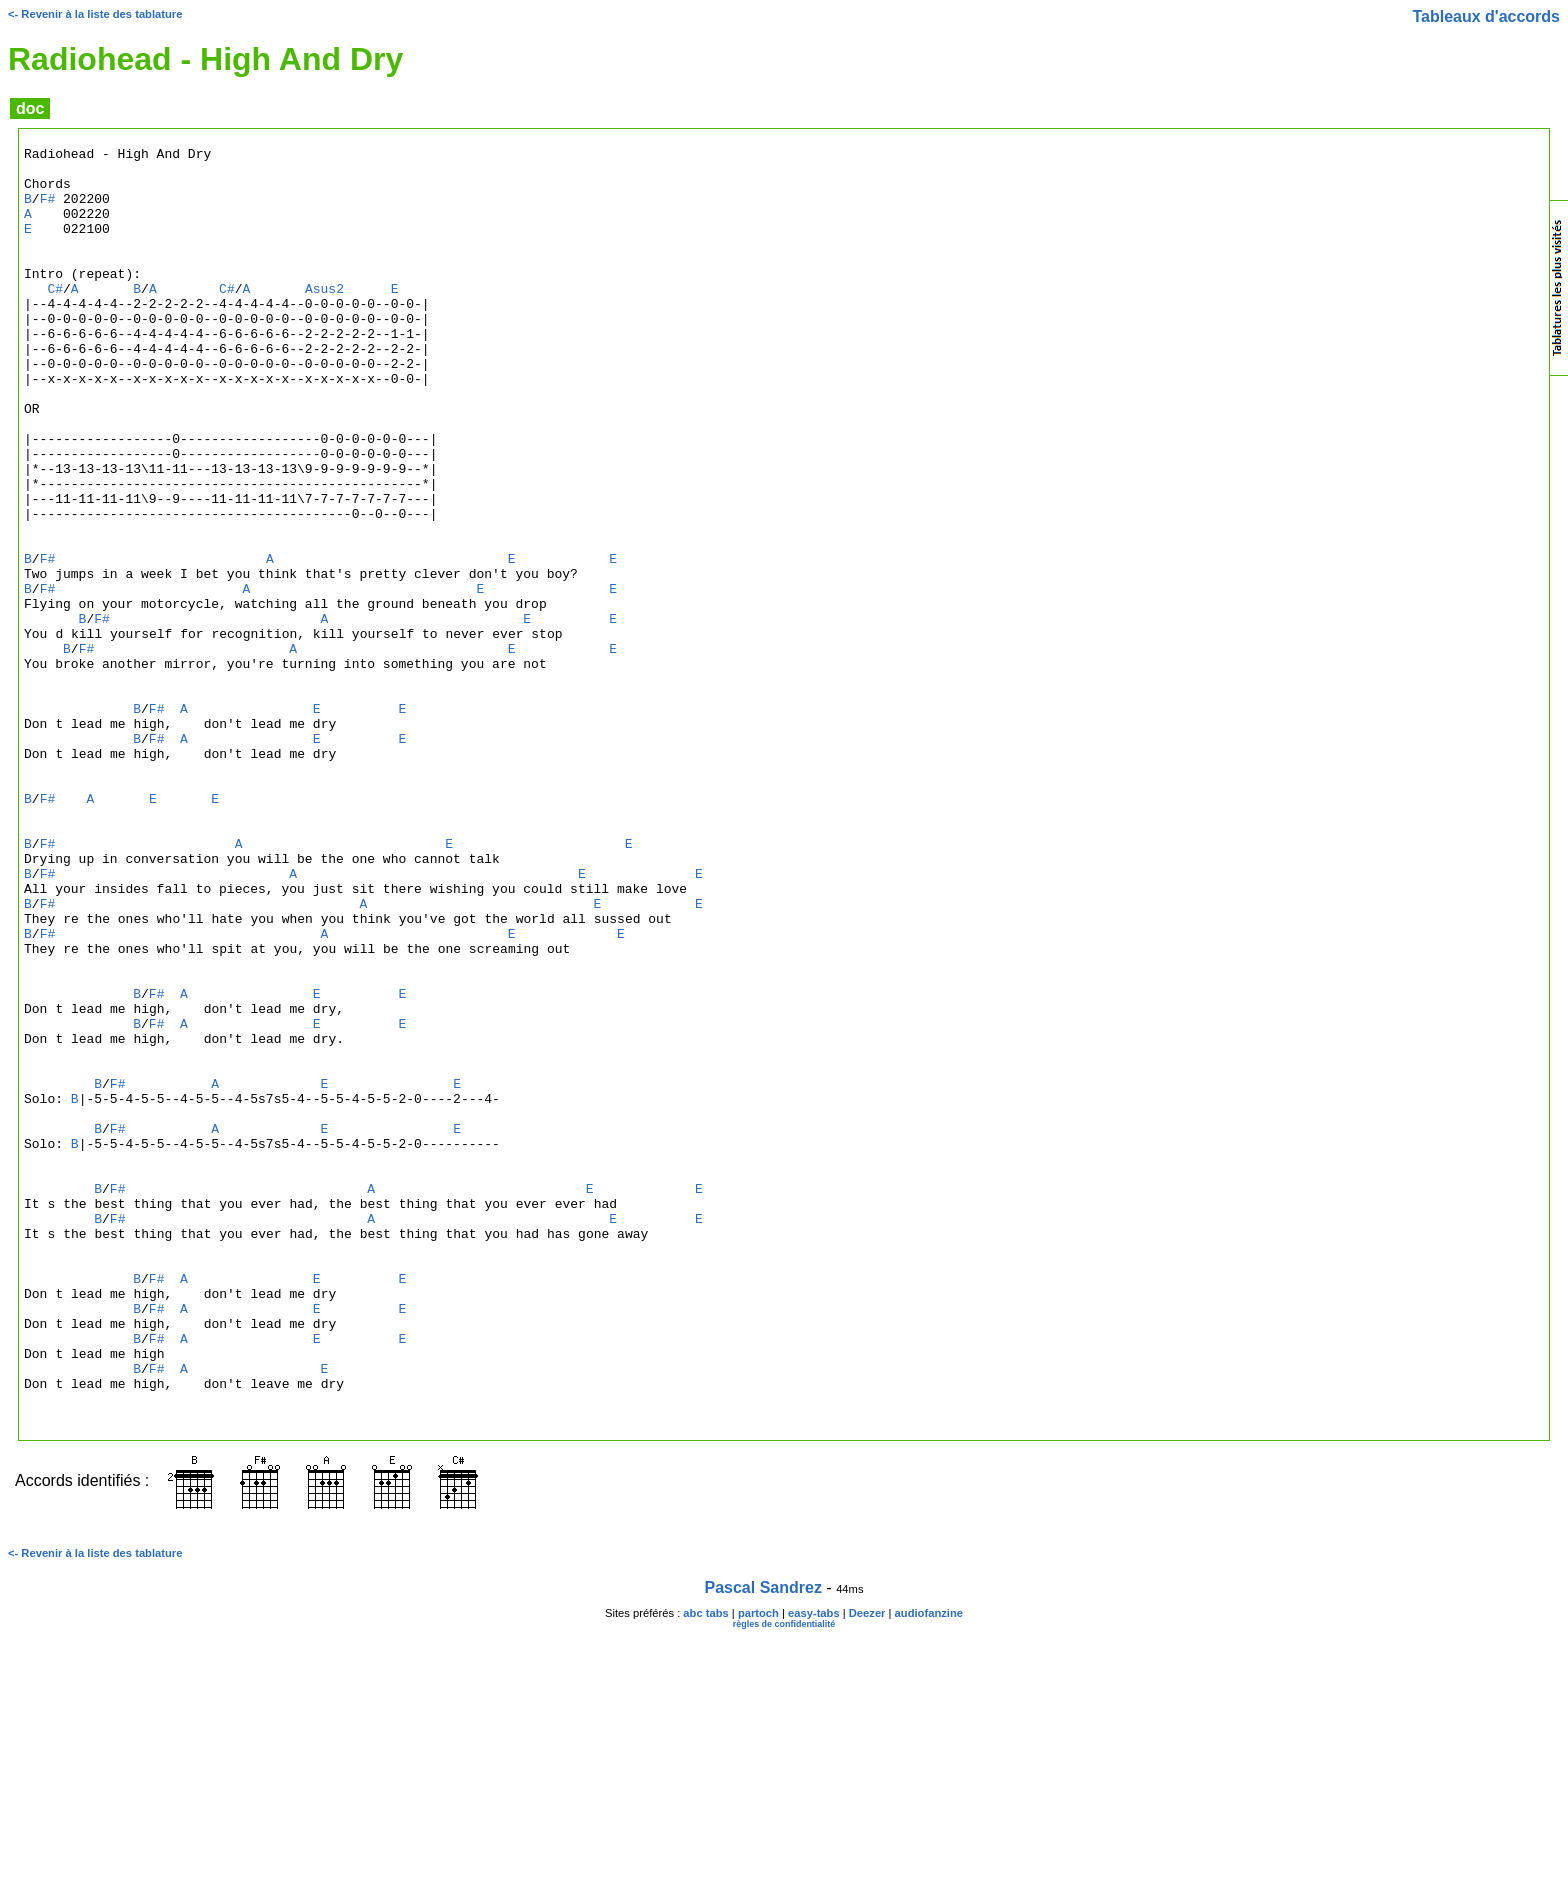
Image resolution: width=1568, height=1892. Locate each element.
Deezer (867, 1868)
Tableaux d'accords (1486, 16)
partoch (758, 1868)
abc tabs (705, 1868)
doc (30, 108)
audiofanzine (929, 1868)
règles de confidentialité (784, 1879)
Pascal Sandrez (763, 1842)
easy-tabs (814, 1868)
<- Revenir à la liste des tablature (95, 14)
